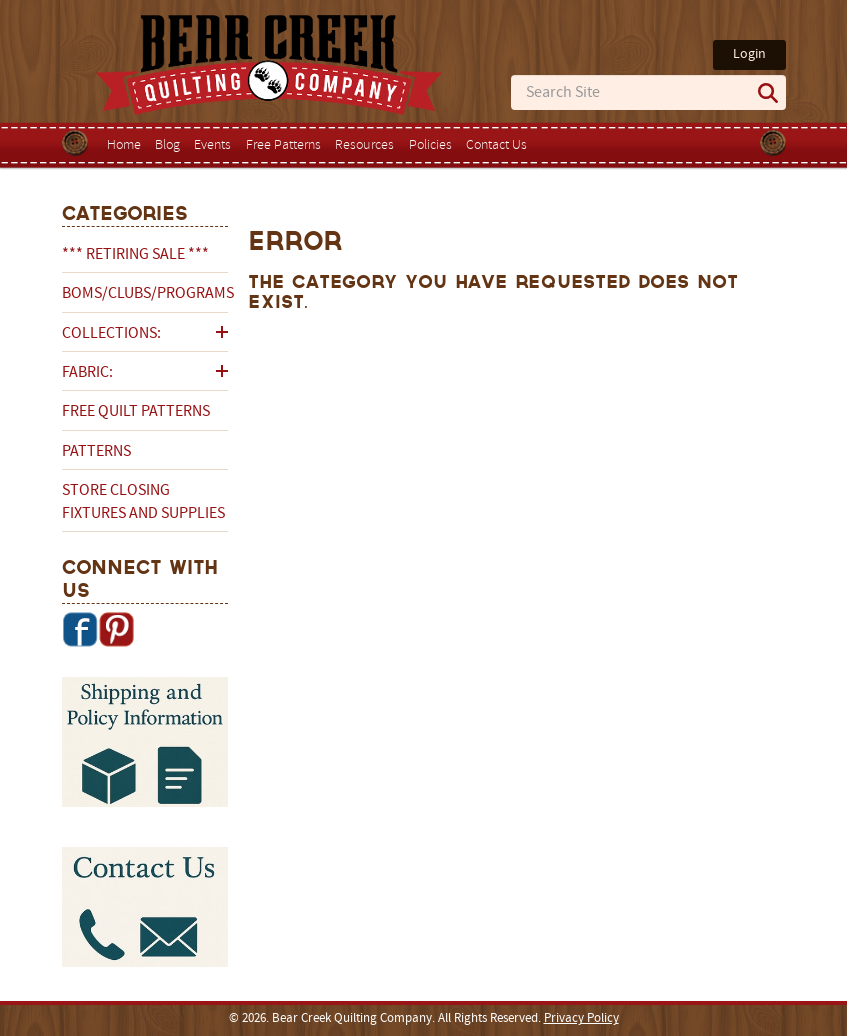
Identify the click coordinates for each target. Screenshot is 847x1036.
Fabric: (87, 373)
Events (212, 145)
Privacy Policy (581, 1019)
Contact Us (496, 145)
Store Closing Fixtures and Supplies (143, 502)
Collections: (111, 334)
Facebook (80, 629)
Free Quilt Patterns (136, 412)
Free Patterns (283, 145)
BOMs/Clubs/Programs (145, 294)
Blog (167, 145)
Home (124, 145)
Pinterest (116, 629)
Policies (430, 145)
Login (749, 54)
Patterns (96, 452)
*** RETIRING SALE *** (135, 255)
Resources (364, 145)
